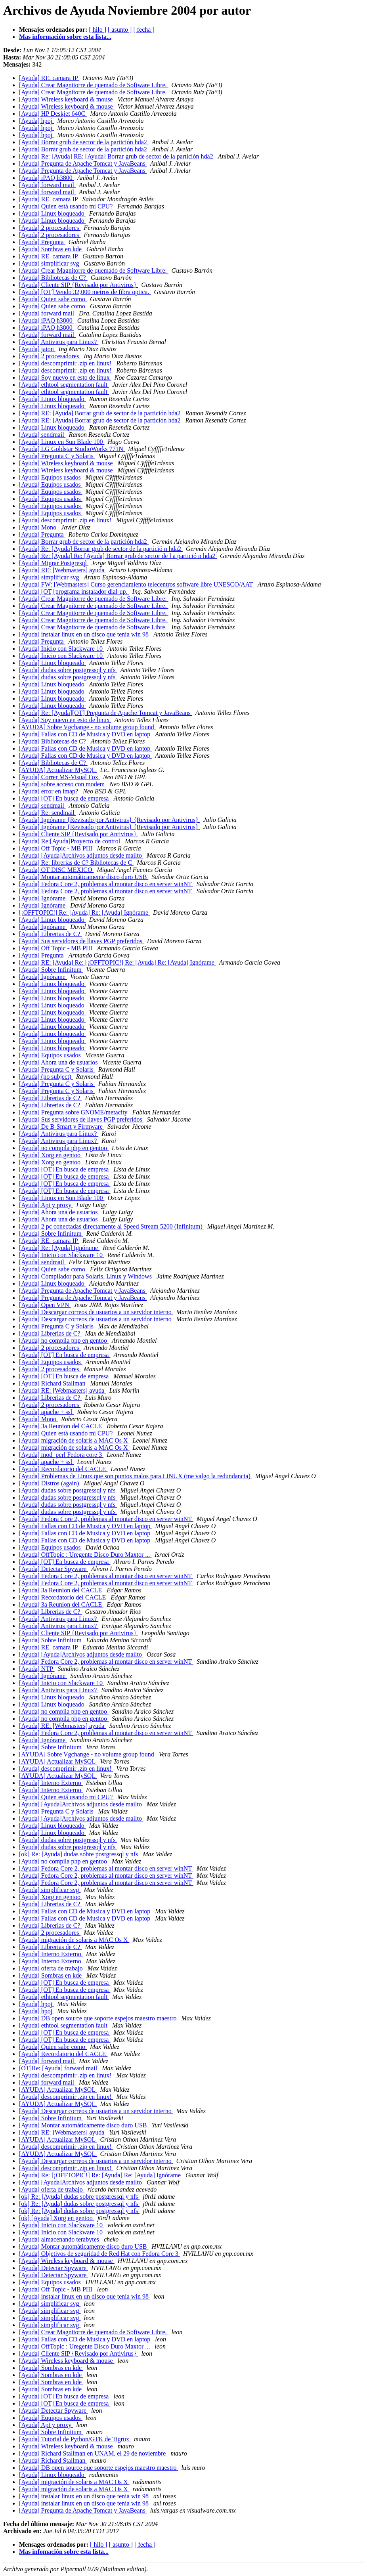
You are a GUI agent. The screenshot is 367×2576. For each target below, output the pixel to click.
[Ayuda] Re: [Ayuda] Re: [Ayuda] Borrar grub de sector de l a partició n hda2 (118, 555)
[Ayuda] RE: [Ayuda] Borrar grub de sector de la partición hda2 (100, 413)
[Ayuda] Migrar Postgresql (53, 563)
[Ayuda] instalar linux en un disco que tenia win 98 (84, 634)
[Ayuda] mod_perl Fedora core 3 (61, 1454)
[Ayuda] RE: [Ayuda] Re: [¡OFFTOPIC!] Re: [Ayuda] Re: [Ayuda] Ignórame (117, 962)
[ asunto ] (120, 29)
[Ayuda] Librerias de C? (50, 934)
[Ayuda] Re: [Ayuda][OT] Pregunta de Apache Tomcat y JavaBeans (105, 712)
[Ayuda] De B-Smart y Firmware (61, 1126)
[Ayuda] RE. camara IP (49, 78)
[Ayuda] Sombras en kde (51, 249)
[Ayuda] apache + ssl (46, 1411)
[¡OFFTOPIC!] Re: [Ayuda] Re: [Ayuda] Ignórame (84, 912)
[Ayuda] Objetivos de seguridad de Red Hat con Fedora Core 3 (99, 2253)
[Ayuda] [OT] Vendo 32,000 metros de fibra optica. (85, 292)
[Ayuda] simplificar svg (49, 263)
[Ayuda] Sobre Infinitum (51, 969)
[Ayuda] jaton (37, 349)
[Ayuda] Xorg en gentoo (50, 1155)
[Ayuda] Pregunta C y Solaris (57, 456)
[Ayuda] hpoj (36, 120)
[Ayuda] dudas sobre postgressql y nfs (68, 670)
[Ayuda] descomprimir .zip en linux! (66, 363)
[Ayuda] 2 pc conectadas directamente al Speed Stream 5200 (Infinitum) (111, 1226)
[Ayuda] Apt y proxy (46, 1205)
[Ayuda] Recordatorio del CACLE (63, 1469)
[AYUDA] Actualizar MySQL (58, 769)
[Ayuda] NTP (36, 1668)
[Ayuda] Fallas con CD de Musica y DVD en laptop (85, 734)
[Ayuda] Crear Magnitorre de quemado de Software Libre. (93, 85)
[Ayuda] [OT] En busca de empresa (64, 798)
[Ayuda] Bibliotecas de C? (53, 277)
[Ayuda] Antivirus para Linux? (58, 341)
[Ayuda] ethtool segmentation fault (64, 384)
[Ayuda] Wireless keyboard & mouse (67, 99)
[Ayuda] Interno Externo (51, 1782)
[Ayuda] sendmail (42, 434)
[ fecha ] (143, 29)
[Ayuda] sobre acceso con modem (62, 784)
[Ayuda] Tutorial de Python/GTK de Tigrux (75, 2439)
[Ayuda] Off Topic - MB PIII (56, 848)
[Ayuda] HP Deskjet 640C (53, 113)
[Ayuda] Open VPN (45, 1304)
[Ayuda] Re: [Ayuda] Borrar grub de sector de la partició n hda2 (101, 548)
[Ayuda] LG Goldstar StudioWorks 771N (72, 448)
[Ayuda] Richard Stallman (53, 1383)
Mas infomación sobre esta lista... (64, 2551)
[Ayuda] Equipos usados (50, 477)
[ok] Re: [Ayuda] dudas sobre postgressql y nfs (79, 1854)
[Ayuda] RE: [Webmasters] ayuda (62, 570)
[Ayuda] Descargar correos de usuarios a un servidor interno (96, 1312)
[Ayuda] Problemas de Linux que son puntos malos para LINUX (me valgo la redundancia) (135, 1476)
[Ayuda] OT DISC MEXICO (56, 869)
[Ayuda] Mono (38, 527)
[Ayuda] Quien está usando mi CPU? (66, 206)
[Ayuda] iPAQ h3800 (46, 177)
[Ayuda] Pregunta (42, 242)
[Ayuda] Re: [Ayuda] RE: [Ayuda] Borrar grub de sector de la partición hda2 (117, 156)
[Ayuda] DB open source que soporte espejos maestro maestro (98, 2018)
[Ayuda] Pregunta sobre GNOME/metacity (74, 1112)
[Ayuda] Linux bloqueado (52, 213)
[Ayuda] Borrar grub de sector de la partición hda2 (84, 142)
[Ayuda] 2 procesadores (49, 227)
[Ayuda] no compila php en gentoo (64, 1148)
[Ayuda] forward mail (47, 185)
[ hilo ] (97, 29)
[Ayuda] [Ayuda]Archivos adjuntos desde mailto (81, 855)
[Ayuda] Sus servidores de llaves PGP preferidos (81, 941)
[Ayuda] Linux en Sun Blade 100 (61, 441)
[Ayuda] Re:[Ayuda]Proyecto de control (70, 841)
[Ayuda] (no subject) (46, 1076)
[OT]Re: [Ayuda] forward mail (59, 2068)
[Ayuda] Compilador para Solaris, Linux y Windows (86, 1276)
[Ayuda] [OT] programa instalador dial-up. (74, 591)
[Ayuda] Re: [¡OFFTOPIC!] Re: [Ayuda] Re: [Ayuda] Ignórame (100, 2175)
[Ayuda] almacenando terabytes (60, 2239)
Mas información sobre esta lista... (65, 36)
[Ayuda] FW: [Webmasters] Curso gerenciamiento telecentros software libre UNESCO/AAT (136, 584)
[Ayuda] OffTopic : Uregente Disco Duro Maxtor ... (85, 1554)
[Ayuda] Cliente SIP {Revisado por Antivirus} (78, 284)
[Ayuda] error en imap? (49, 791)
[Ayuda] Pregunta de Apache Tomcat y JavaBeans (83, 163)
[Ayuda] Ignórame (43, 898)
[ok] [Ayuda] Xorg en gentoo (56, 2218)
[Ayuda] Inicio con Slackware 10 (61, 648)
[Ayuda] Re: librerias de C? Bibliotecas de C (76, 862)
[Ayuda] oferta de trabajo (51, 1968)
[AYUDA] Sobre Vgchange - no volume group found (87, 727)
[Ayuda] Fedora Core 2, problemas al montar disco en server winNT (106, 884)
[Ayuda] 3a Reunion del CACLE (61, 1426)
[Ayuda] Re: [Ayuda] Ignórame (59, 1247)
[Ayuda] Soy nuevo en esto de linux (65, 377)
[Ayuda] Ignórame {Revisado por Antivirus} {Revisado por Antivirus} (109, 819)
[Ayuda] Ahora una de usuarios (59, 1062)
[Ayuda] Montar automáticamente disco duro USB (83, 876)
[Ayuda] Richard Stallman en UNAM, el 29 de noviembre (93, 2453)
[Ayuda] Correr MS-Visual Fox (59, 777)
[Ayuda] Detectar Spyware (53, 1568)
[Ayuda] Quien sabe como (53, 299)
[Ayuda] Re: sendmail (47, 812)
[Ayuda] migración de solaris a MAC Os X (74, 1440)
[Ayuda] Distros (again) (49, 1483)
